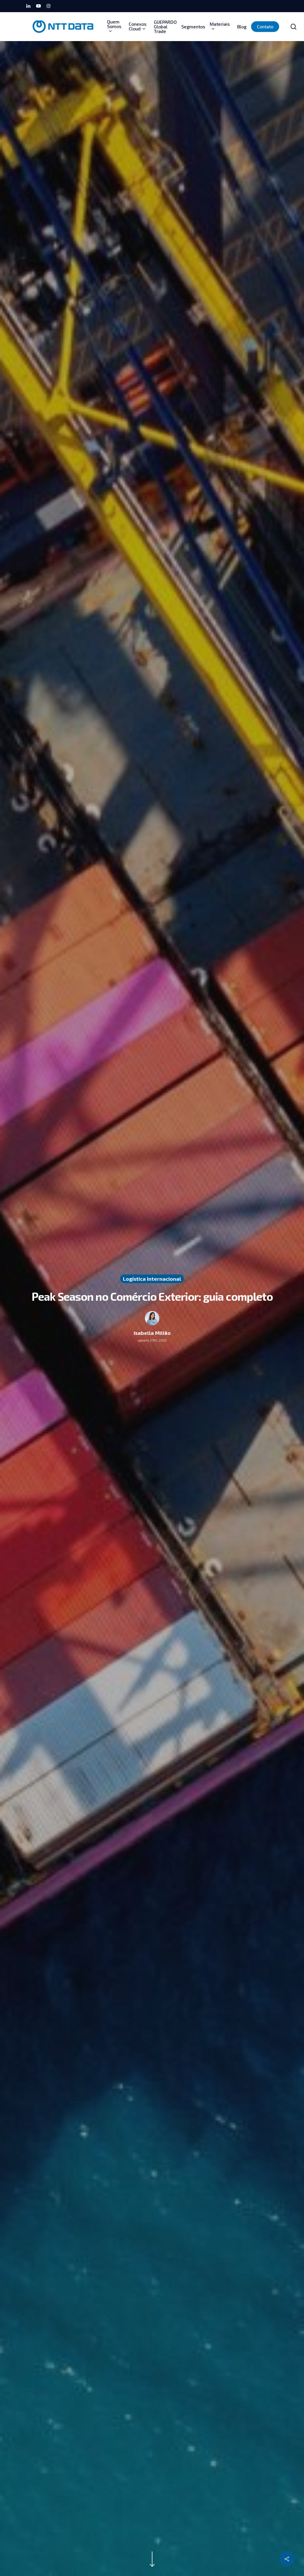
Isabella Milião (152, 1333)
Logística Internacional (152, 1279)
